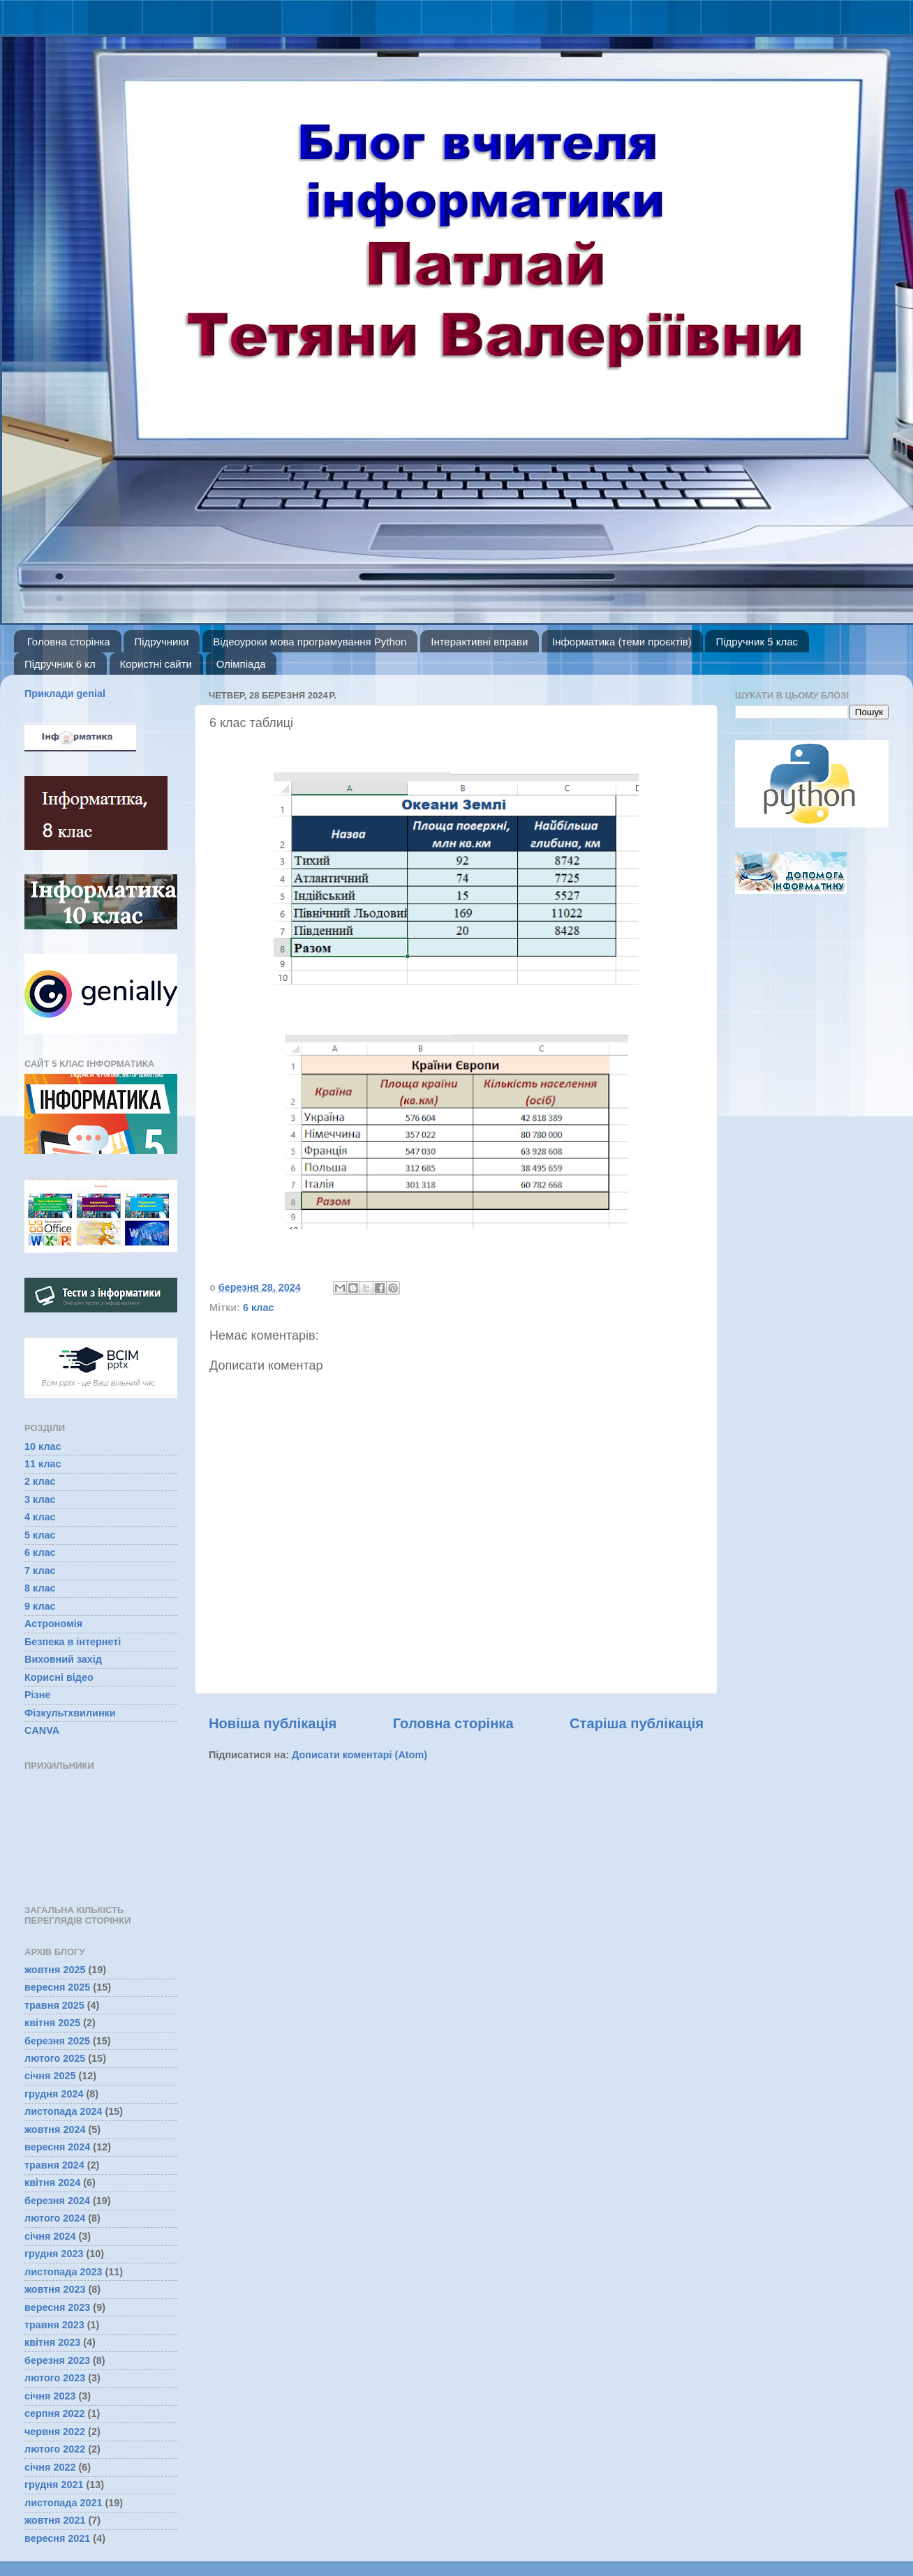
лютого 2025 (54, 2058)
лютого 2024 (54, 2218)
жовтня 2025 (54, 1969)
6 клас (258, 1307)
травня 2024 (54, 2165)
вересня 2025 (57, 1987)
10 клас (42, 1446)
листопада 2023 (63, 2271)
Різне (37, 1694)
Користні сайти (156, 664)
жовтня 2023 (54, 2289)
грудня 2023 (53, 2253)
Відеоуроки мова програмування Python (309, 641)
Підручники (161, 641)
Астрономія (53, 1623)
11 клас (42, 1463)
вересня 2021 (57, 2538)
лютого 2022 (54, 2449)
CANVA (41, 1730)
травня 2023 (54, 2324)
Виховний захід (63, 1659)
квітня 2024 (52, 2182)
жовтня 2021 (54, 2520)
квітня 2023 (52, 2342)
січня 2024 (49, 2236)
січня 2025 (49, 2075)
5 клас (40, 1535)
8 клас (40, 1588)
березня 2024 (57, 2200)
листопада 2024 (63, 2111)
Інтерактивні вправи (479, 641)
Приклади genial (64, 693)
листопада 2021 (63, 2502)
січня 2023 (49, 2396)
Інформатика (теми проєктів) (622, 641)
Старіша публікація (637, 1723)
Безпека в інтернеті (72, 1641)
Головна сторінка (68, 641)
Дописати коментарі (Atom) (359, 1754)
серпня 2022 (54, 2413)
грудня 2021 (53, 2484)
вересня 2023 (57, 2307)
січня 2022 (49, 2467)
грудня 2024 (53, 2093)
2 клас (40, 1481)
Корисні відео (59, 1677)
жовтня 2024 (54, 2129)
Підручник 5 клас (756, 641)
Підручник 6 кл (60, 664)
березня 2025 (57, 2040)
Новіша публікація (272, 1723)
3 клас (40, 1499)
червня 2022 (54, 2431)
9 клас (40, 1606)
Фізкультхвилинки (70, 1712)
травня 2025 (54, 2005)
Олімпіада (241, 664)
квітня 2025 (52, 2022)
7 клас (40, 1570)
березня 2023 (57, 2360)
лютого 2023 (54, 2377)
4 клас (40, 1516)
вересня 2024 (57, 2146)
